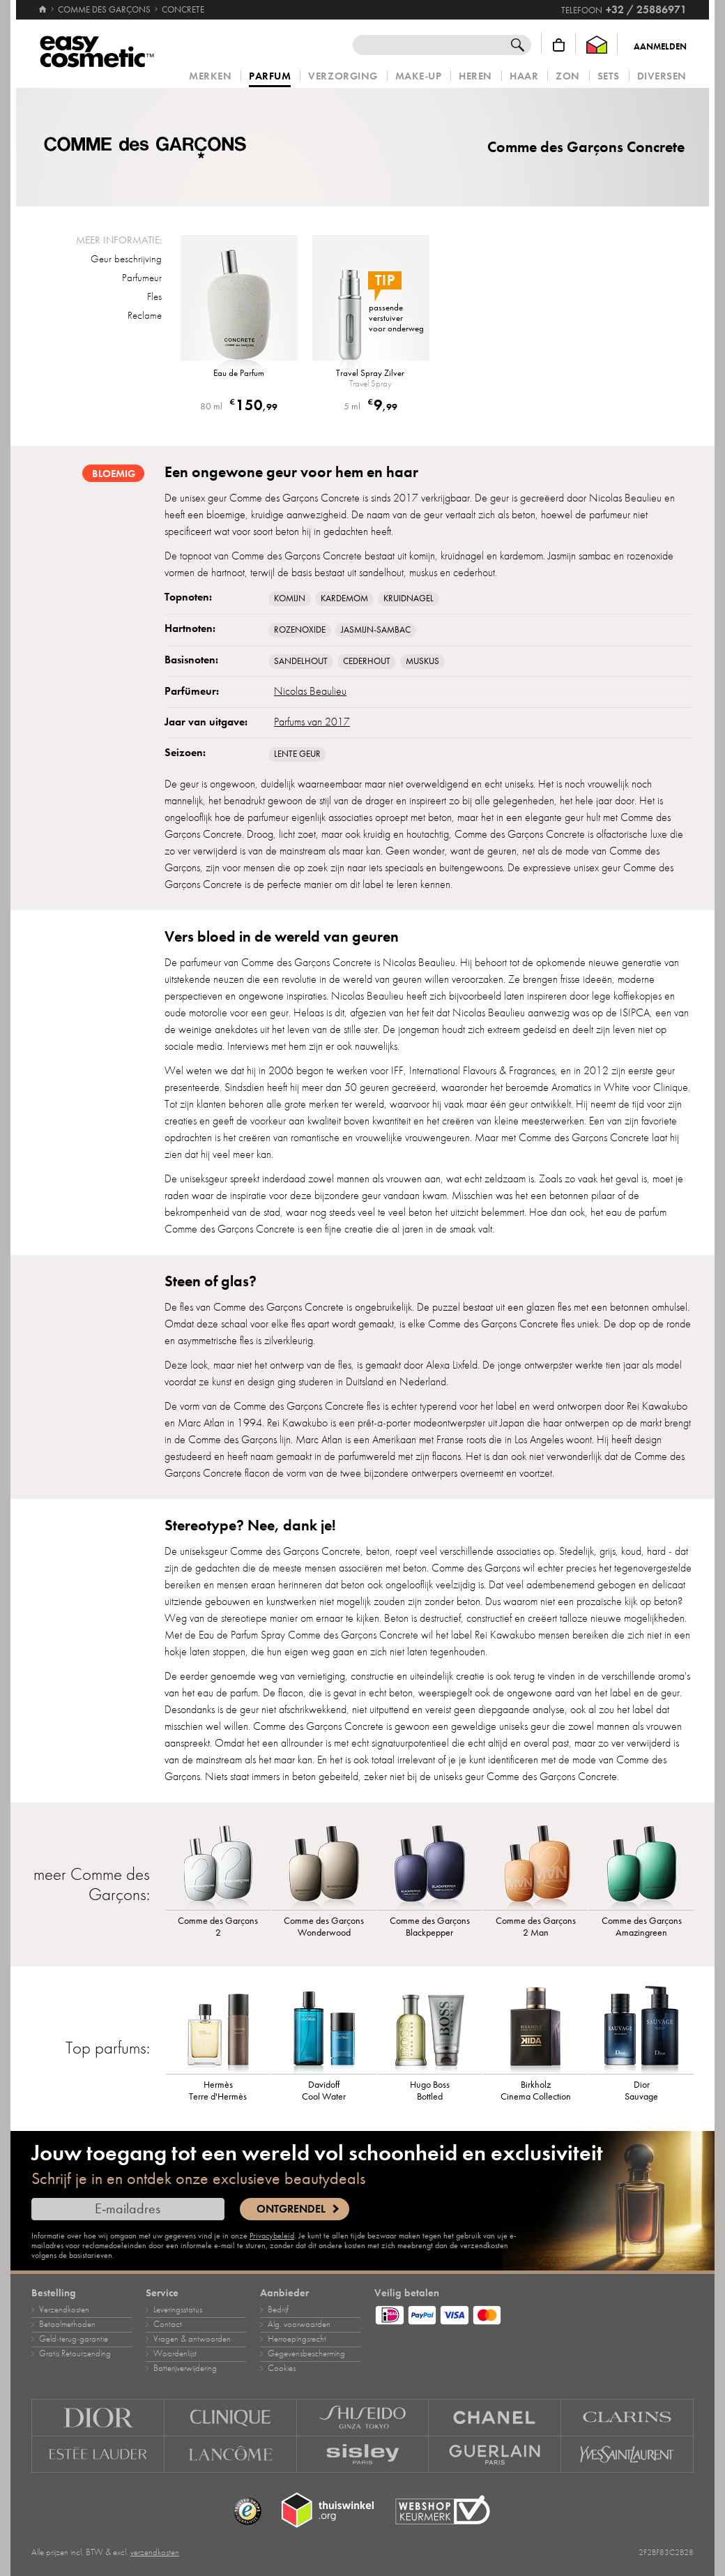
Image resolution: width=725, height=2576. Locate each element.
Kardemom (344, 598)
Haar (524, 76)
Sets (608, 76)
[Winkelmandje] (558, 45)
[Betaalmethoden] (534, 2313)
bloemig (113, 473)
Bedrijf (278, 2309)
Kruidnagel (408, 598)
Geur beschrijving (126, 259)
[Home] (42, 3)
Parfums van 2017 (312, 722)
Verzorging (342, 76)
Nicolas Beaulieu (310, 691)
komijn (289, 598)
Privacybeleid (272, 2235)
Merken (210, 76)
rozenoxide (300, 629)
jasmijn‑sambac (376, 629)
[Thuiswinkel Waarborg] (596, 45)
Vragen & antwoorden (192, 2338)
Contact (167, 2324)
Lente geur (297, 754)
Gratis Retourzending (75, 2353)
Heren (475, 76)
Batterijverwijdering (185, 2368)
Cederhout (366, 661)
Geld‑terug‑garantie (73, 2338)
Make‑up (418, 76)
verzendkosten (154, 2552)
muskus (422, 661)
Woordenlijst (175, 2353)
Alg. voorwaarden (299, 2324)
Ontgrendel (291, 2209)
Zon (568, 76)
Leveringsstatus (177, 2309)
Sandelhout (301, 661)
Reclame (145, 315)
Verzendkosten (64, 2309)
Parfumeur (142, 277)
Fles (154, 296)
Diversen (662, 76)
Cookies (282, 2368)
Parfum (270, 76)
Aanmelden (660, 46)
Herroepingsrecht (297, 2338)
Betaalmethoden (67, 2324)
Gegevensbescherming (306, 2353)
